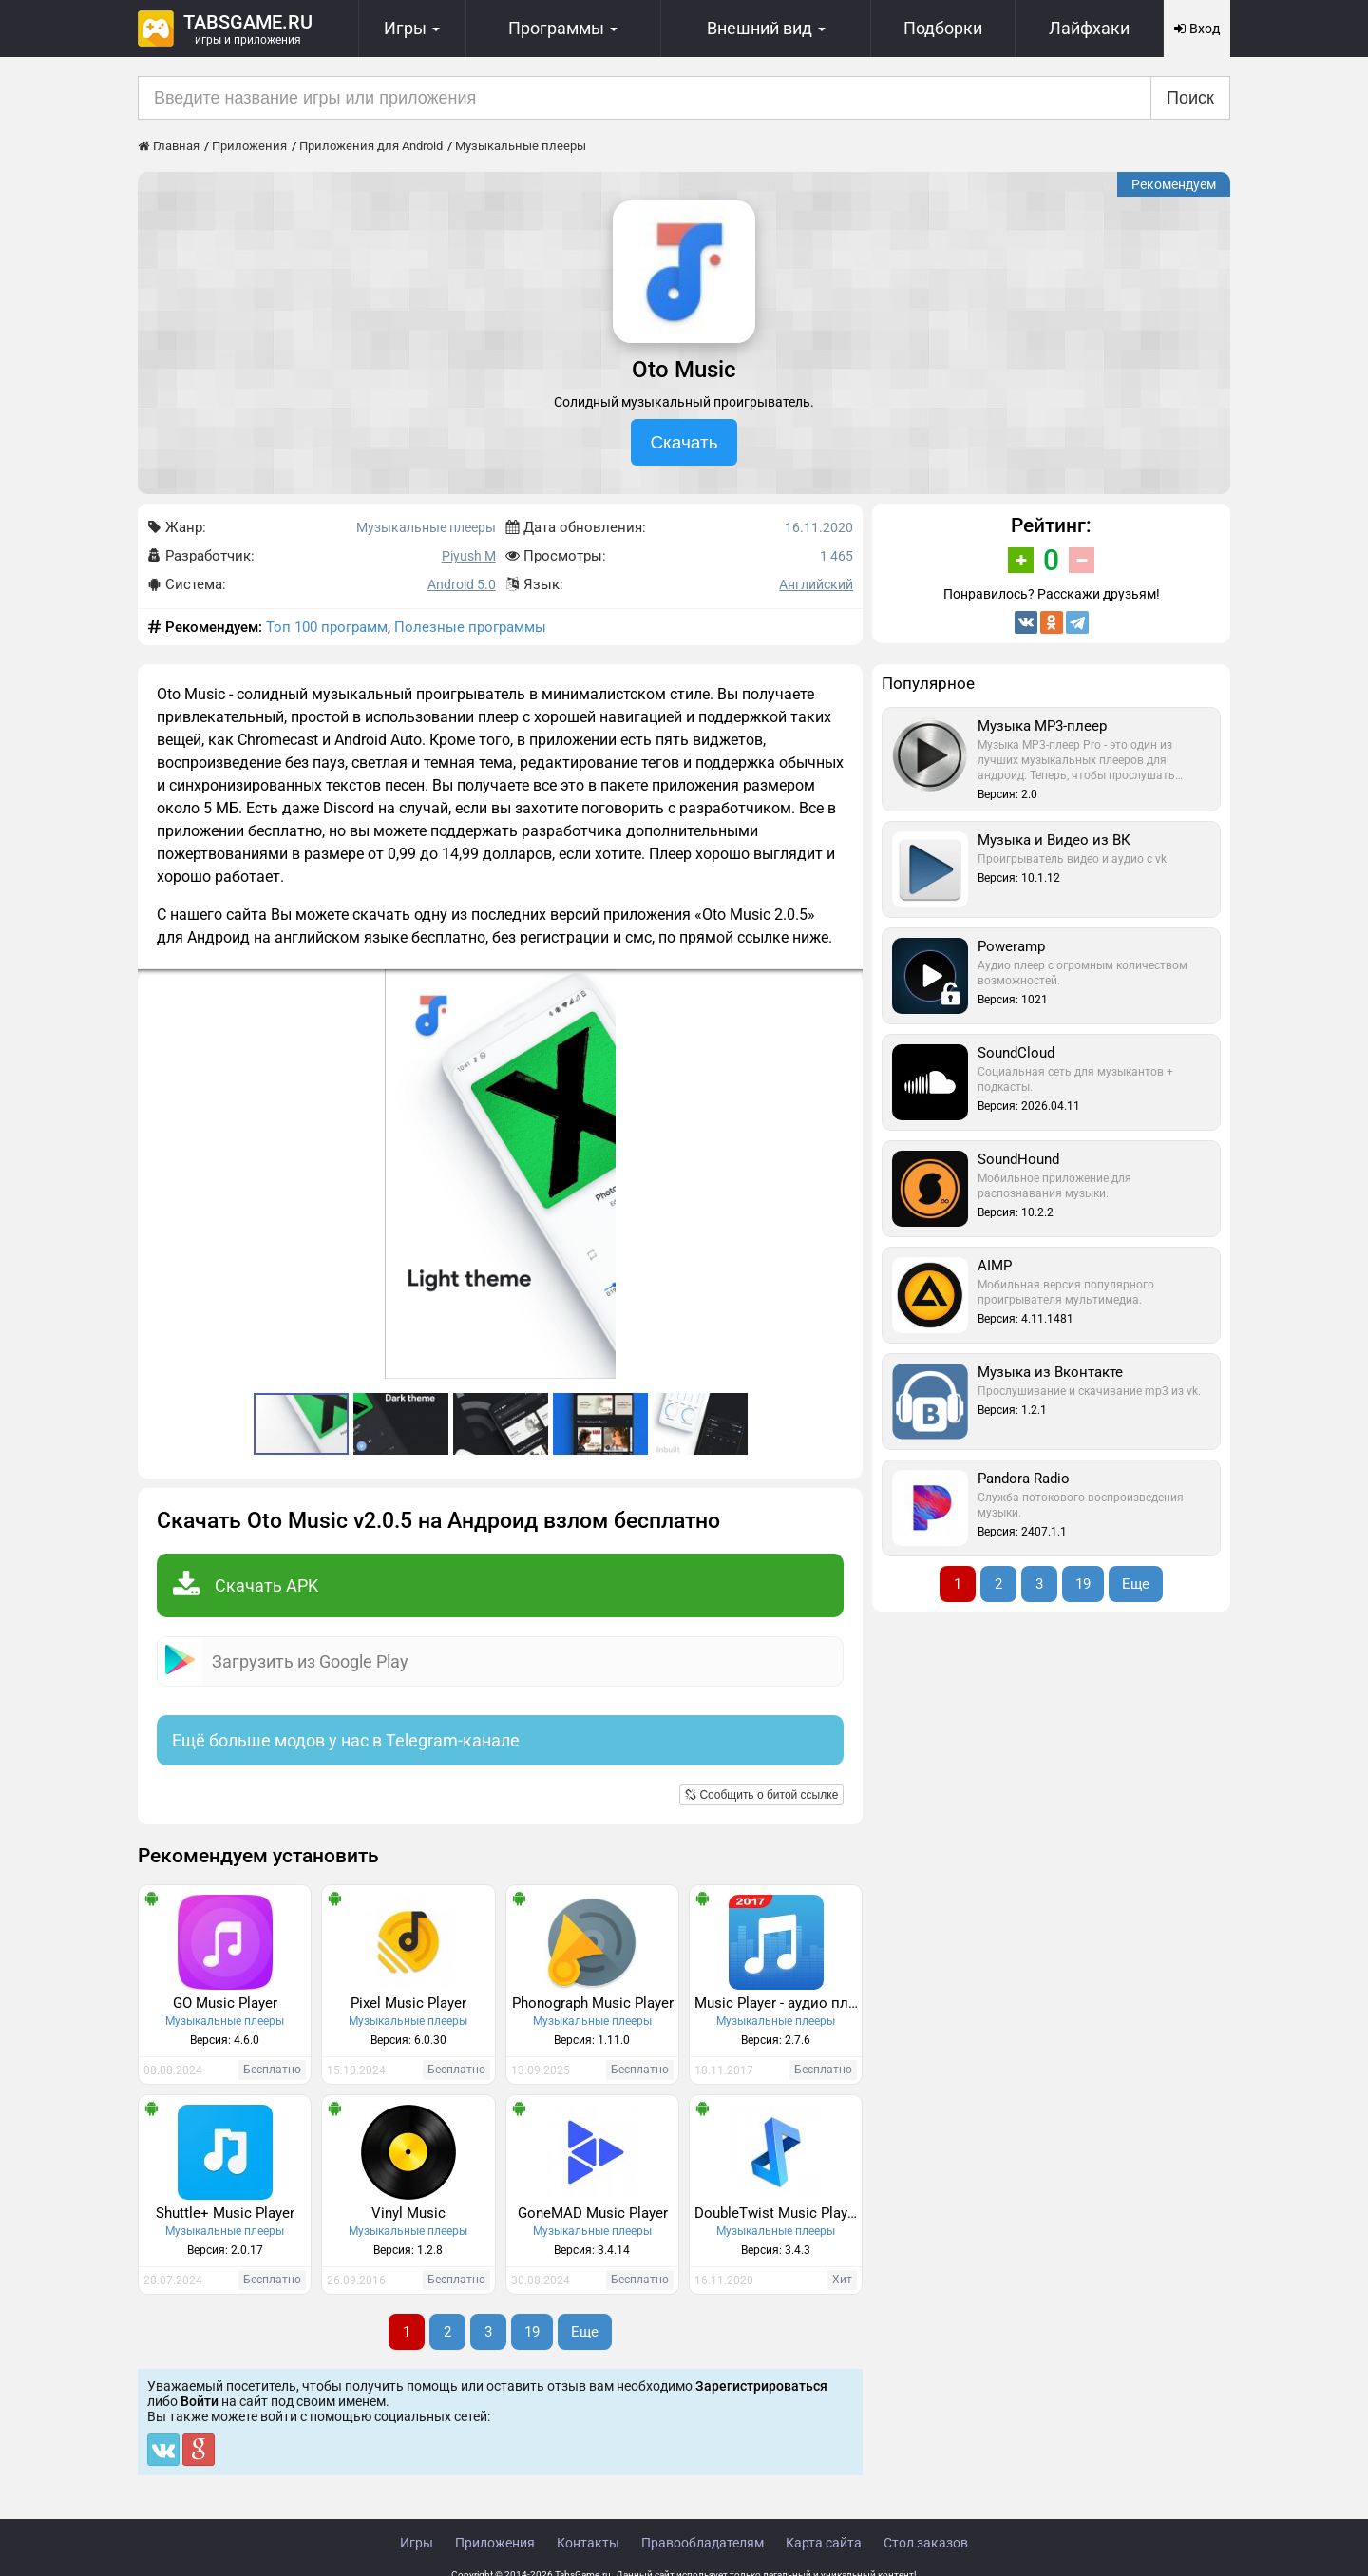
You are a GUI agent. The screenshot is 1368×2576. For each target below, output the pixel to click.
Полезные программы (470, 627)
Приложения (495, 2542)
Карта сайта (824, 2542)
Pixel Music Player (408, 2003)
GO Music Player (225, 2003)
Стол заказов (926, 2542)
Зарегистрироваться (761, 2386)
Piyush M (469, 555)
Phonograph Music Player (593, 2003)
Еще (584, 2331)
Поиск (1190, 97)
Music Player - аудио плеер (778, 2003)
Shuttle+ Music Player (225, 2213)
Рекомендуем (1173, 184)
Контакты (588, 2542)
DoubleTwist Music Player (777, 2213)
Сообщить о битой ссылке (761, 1795)
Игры (416, 2542)
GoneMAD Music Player (593, 2213)
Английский (816, 584)
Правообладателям (702, 2542)
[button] (845, 986)
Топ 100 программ (327, 627)
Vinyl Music (408, 2213)
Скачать (683, 442)
